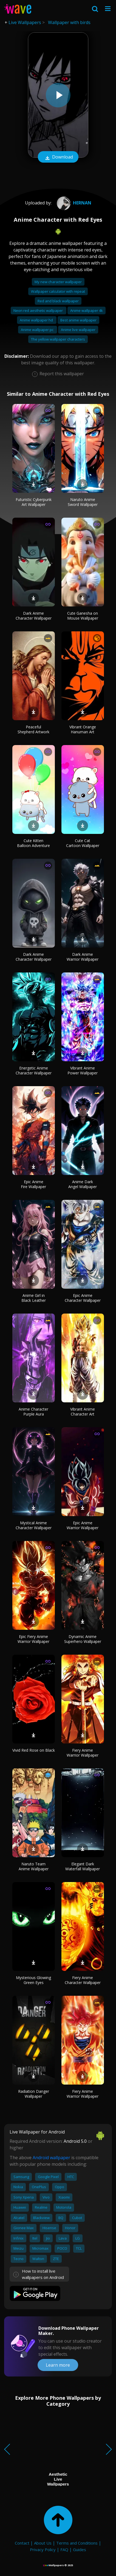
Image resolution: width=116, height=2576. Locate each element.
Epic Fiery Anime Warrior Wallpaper (33, 1639)
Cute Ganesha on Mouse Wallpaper (82, 616)
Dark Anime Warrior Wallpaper (82, 957)
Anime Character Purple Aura (33, 1411)
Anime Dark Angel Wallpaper (82, 1184)
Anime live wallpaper (78, 329)
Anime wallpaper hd (37, 320)
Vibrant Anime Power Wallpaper (82, 1070)
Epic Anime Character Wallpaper (83, 1298)
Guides (79, 2549)
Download (58, 157)
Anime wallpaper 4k (86, 310)
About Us (43, 2543)
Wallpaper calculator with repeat (58, 291)
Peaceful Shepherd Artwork (33, 729)
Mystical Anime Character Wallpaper (34, 1525)
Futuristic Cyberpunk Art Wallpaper (34, 502)
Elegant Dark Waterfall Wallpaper (82, 1866)
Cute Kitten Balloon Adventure (33, 843)
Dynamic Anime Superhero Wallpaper (82, 1639)
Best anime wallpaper (78, 320)
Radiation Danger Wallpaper (33, 2094)
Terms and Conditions (77, 2543)
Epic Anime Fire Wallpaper (33, 1184)
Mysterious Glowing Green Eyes (33, 1980)
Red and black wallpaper (58, 300)
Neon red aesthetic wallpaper (38, 310)
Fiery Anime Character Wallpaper (83, 1980)
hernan (73, 203)
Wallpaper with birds (69, 22)
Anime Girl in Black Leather (33, 1298)
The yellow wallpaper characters (58, 339)
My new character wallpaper (58, 281)
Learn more (58, 2365)
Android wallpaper (51, 2158)
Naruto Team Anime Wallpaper (34, 1866)
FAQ (64, 2549)
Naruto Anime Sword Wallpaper (83, 502)
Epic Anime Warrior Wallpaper (82, 1525)
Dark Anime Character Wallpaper (34, 616)
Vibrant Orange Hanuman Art (82, 729)
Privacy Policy (43, 2549)
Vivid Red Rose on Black (33, 1750)
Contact (22, 2543)
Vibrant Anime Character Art (82, 1411)
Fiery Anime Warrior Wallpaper (82, 1753)
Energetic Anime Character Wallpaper (34, 1070)
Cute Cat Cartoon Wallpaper (82, 843)
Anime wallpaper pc (37, 329)
